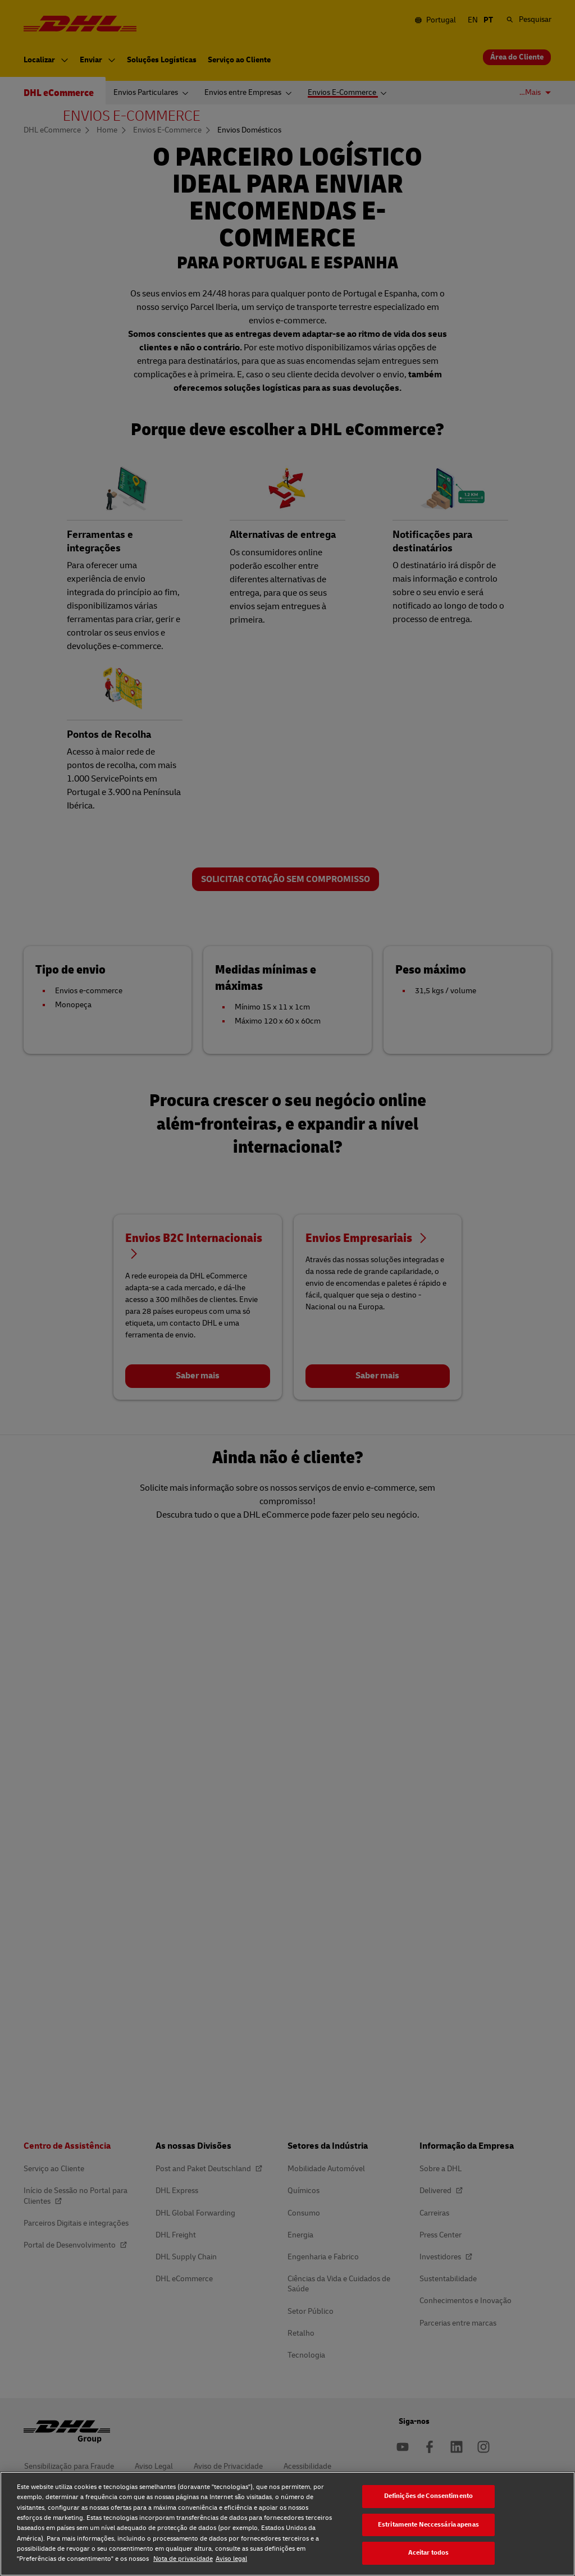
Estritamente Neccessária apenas (428, 2524)
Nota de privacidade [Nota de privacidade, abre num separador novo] (183, 2559)
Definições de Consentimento (428, 2496)
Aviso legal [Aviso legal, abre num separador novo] (231, 2559)
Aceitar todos (428, 2552)
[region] (287, 2524)
